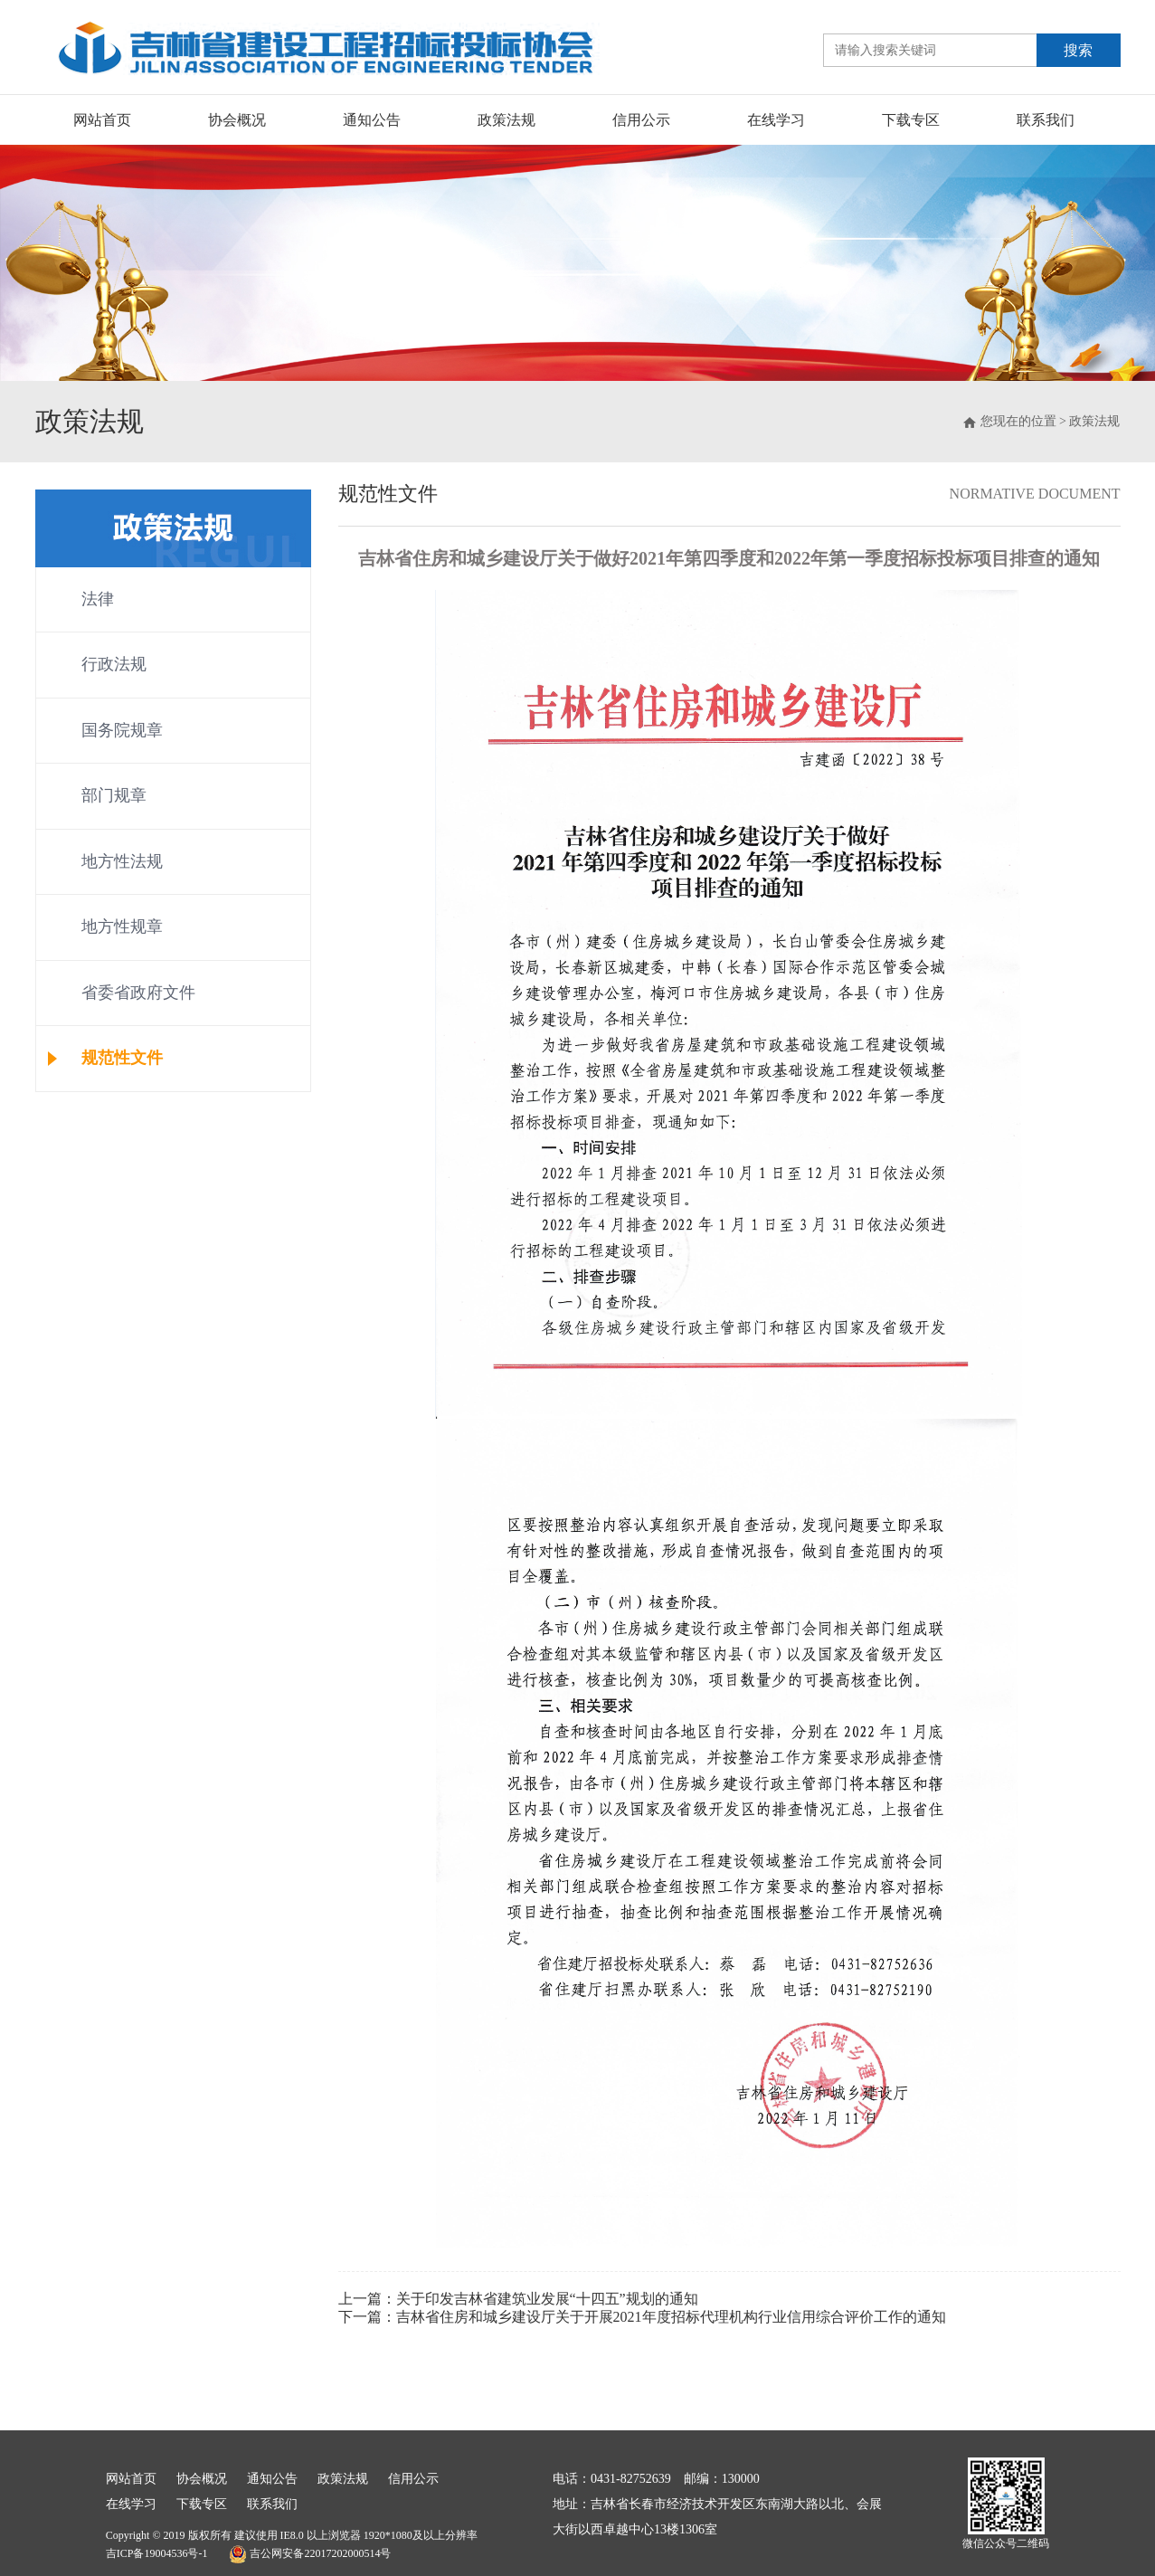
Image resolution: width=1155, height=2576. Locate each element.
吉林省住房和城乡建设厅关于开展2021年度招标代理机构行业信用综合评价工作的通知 (671, 2316)
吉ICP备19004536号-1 (157, 2553)
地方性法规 (122, 861)
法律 (97, 599)
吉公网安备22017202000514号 (310, 2554)
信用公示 (641, 120)
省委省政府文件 (138, 993)
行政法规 (114, 664)
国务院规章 (122, 730)
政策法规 (506, 120)
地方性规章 (122, 926)
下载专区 (911, 120)
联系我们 (1046, 120)
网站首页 (102, 120)
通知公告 (372, 120)
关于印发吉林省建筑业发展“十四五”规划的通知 (547, 2298)
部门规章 (114, 795)
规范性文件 (122, 1058)
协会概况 (237, 120)
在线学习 (776, 120)
